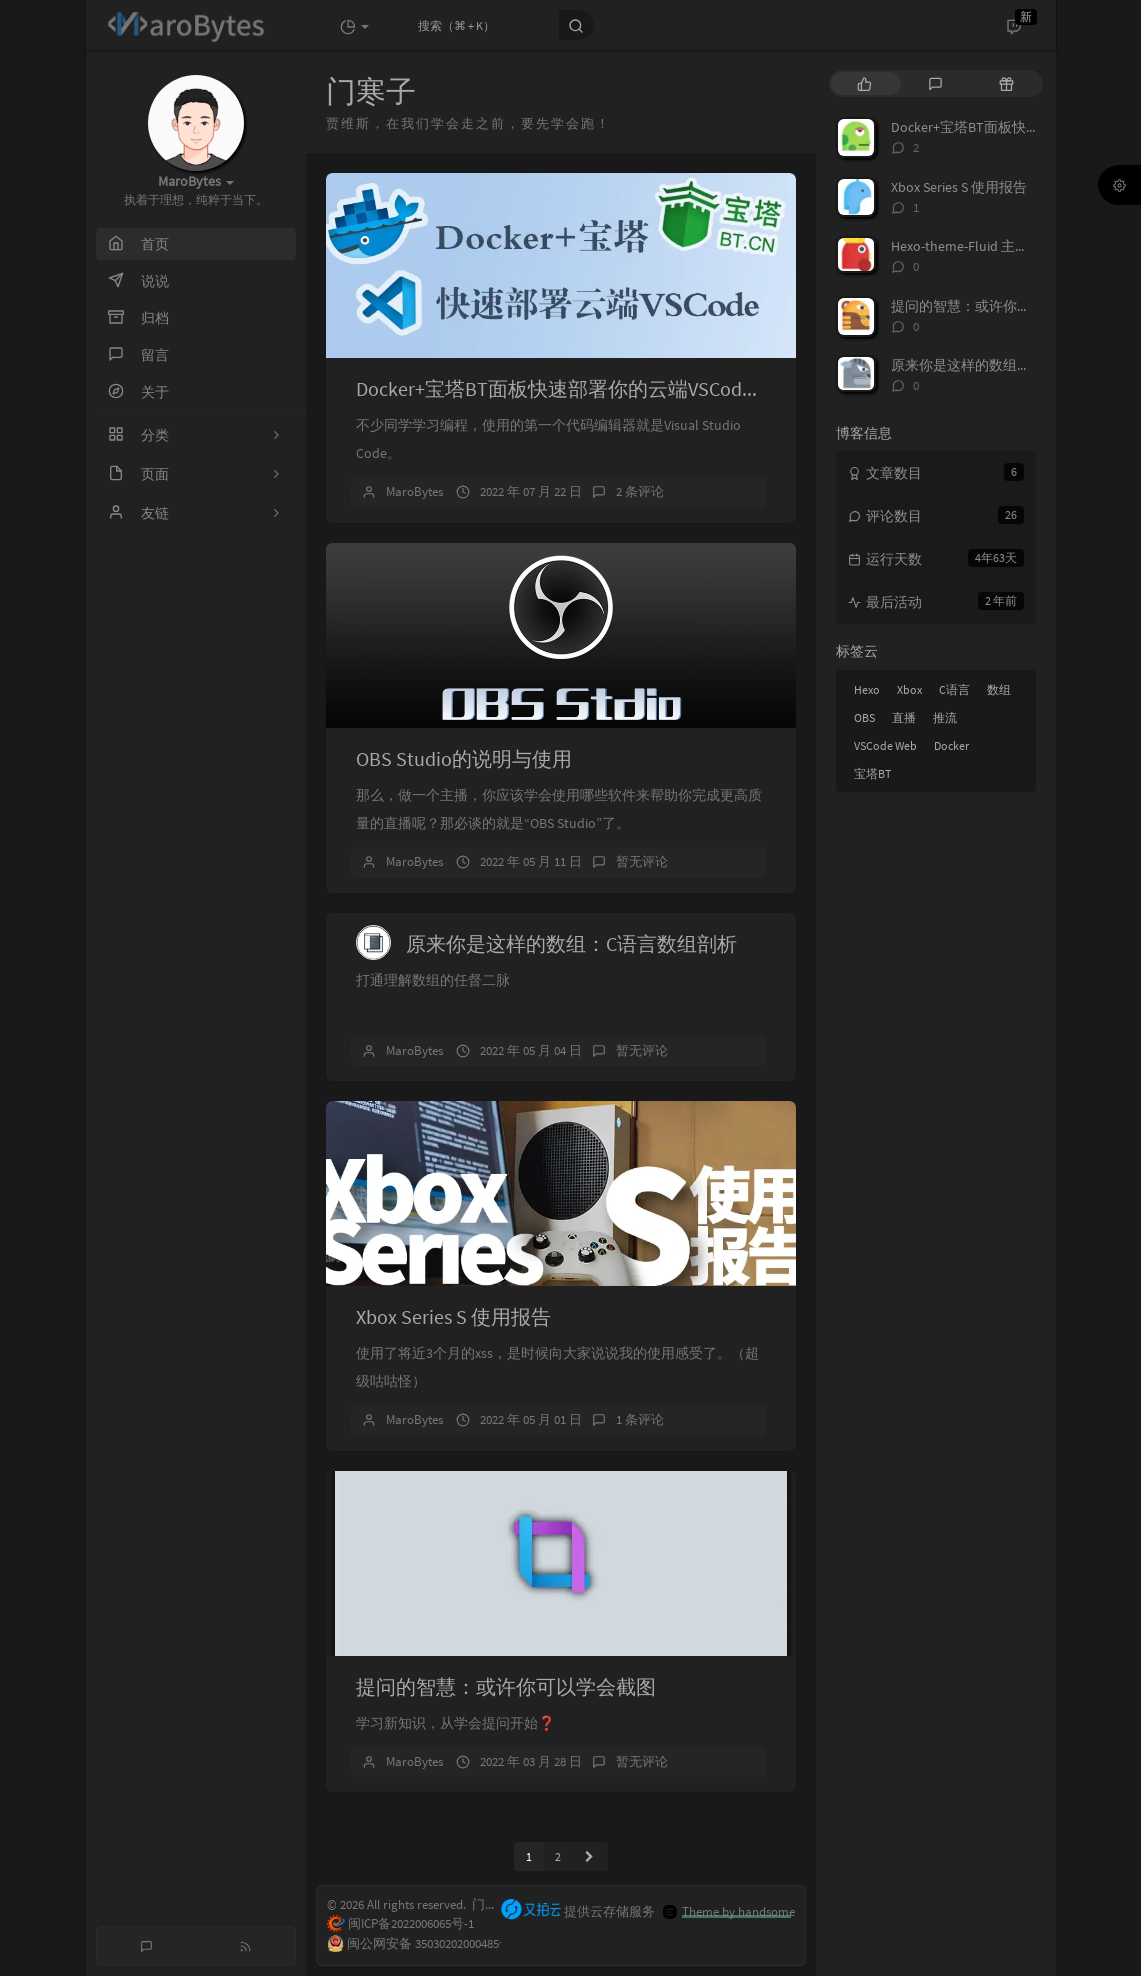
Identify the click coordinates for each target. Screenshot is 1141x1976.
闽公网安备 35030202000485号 (411, 1945)
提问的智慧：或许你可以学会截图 (506, 1686)
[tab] (864, 83)
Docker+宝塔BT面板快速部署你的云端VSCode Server (583, 388)
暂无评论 (642, 861)
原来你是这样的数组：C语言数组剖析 (571, 943)
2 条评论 (640, 491)
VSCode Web (885, 745)
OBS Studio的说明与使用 (464, 758)
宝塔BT (872, 773)
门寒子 (491, 1905)
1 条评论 (640, 1419)
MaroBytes (414, 491)
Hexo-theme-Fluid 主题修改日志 (988, 246)
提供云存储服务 (578, 1911)
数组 (999, 689)
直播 (904, 717)
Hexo (867, 689)
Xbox (909, 689)
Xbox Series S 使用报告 (453, 1316)
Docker (951, 745)
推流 (945, 717)
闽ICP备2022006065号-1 (400, 1925)
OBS (864, 717)
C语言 (954, 689)
